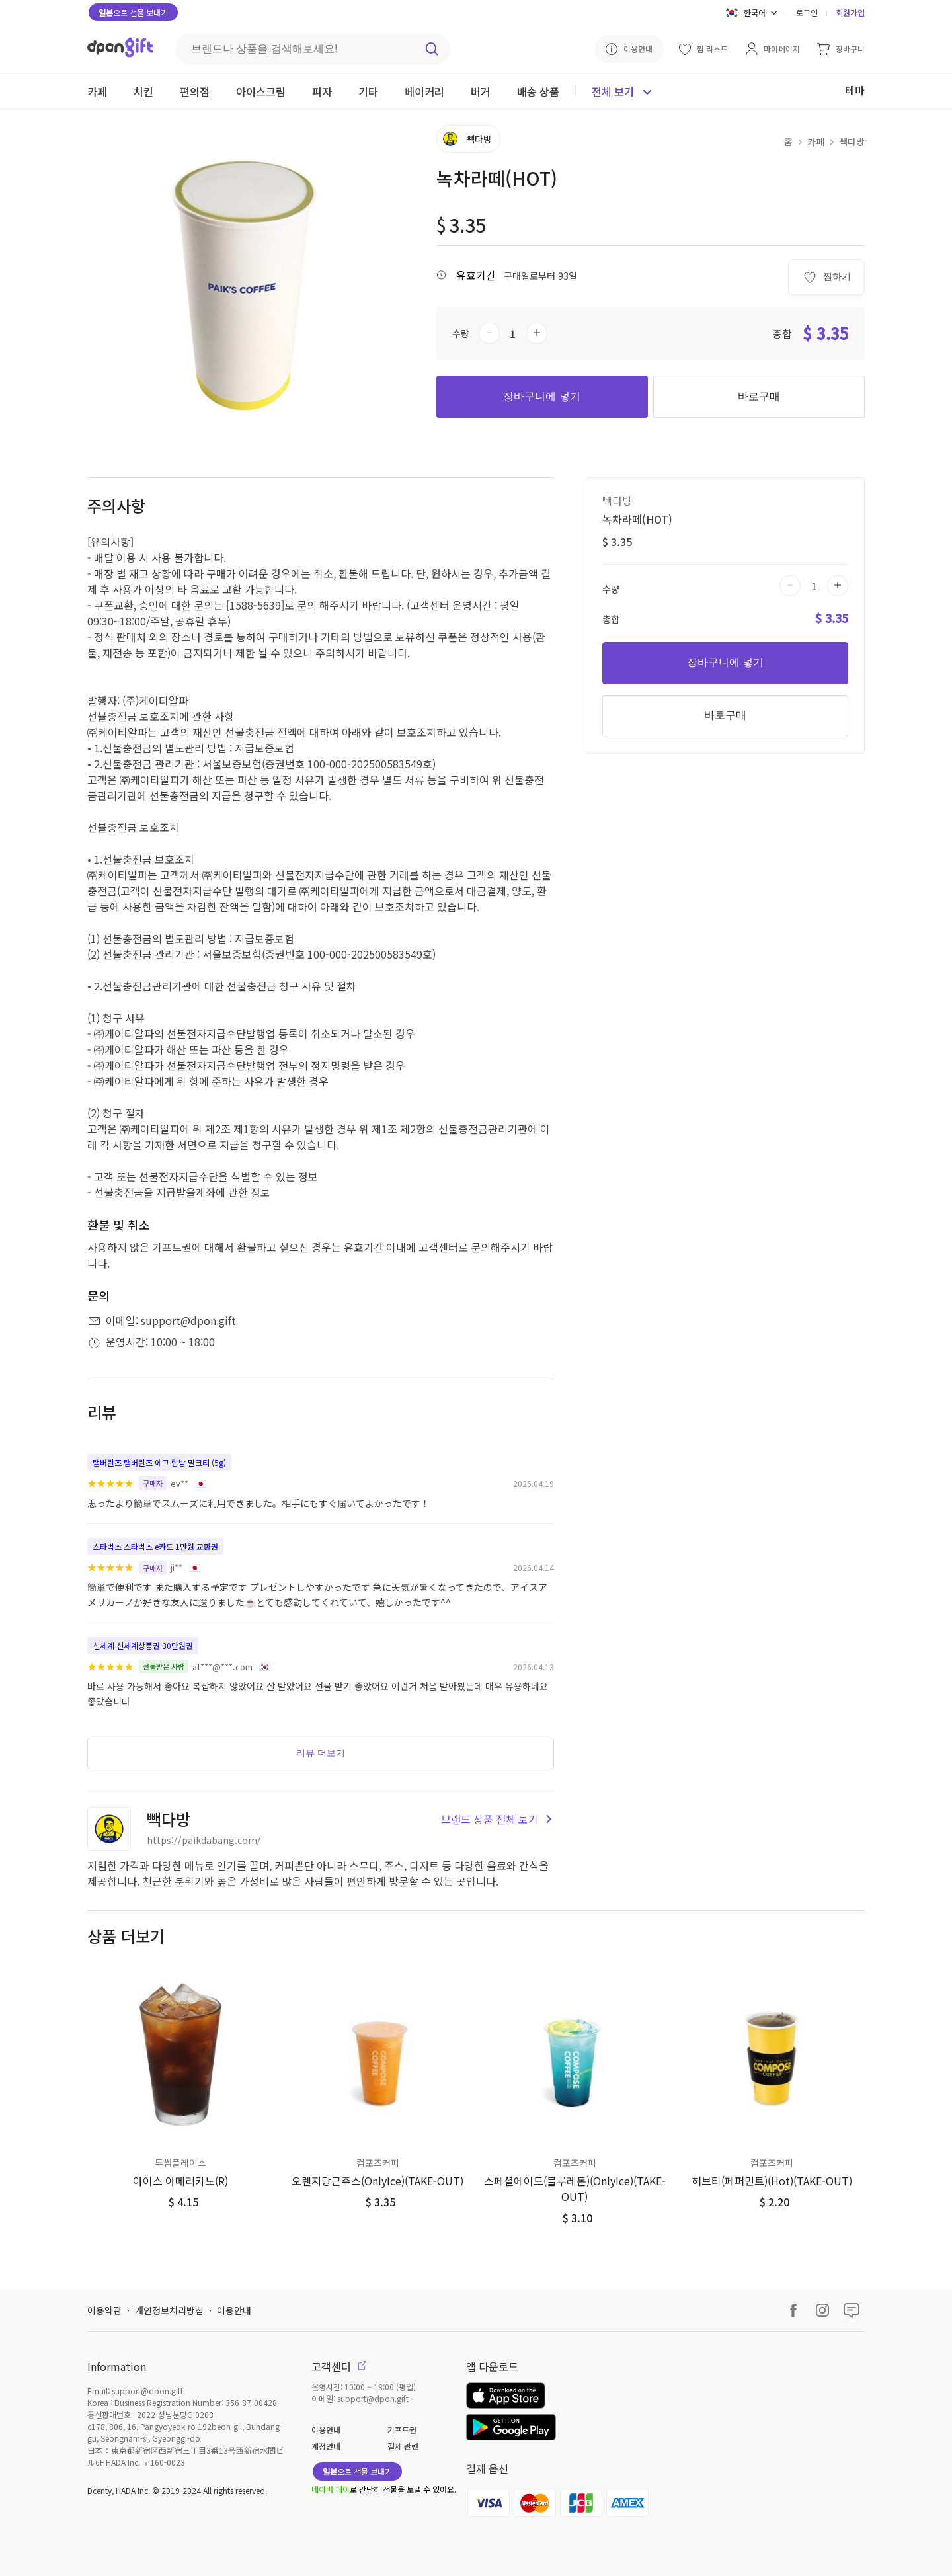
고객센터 (339, 2366)
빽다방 (852, 141)
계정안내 (325, 2446)
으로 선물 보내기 (133, 12)
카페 (815, 141)
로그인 (807, 12)
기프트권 (401, 2429)
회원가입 (850, 12)
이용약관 (104, 2310)
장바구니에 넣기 (541, 396)
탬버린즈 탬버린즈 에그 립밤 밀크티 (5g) (159, 1462)
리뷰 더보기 (320, 1753)
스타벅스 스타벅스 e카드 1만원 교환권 (155, 1546)
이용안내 (234, 2310)
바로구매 (759, 396)
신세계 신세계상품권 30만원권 (143, 1645)
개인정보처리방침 (169, 2310)
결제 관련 (402, 2446)
